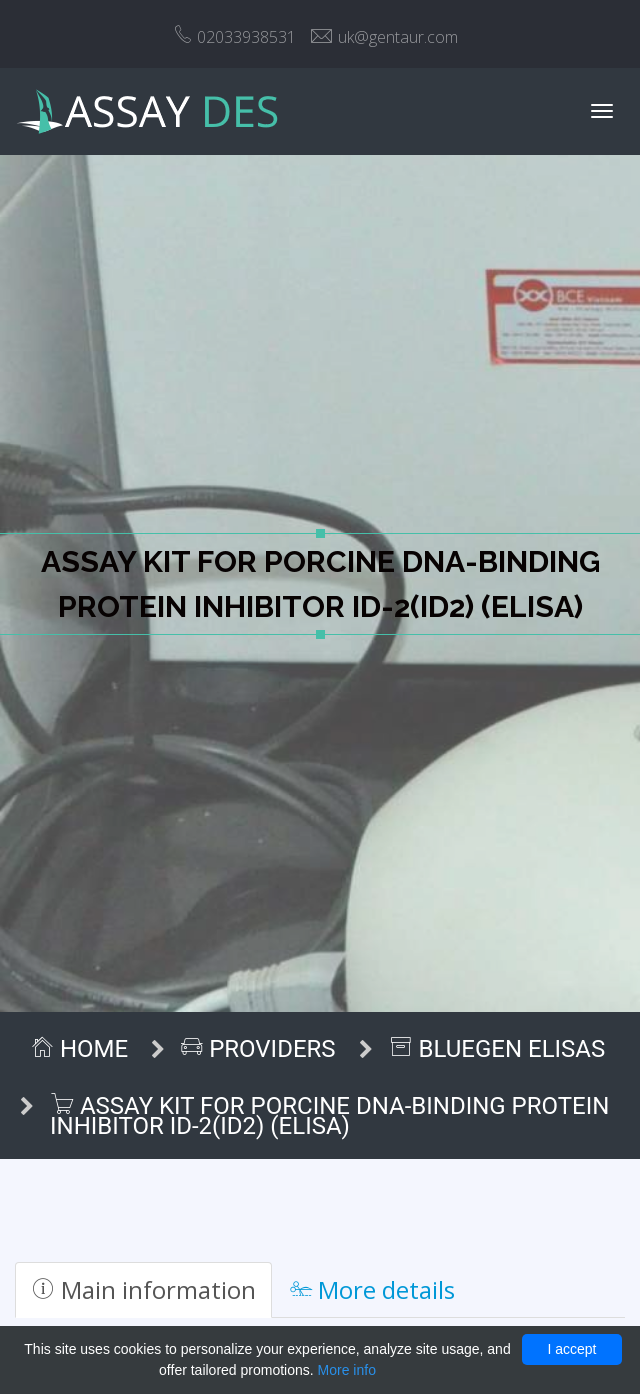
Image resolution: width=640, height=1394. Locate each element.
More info (347, 1370)
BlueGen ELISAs (497, 1049)
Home (79, 1049)
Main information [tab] (143, 1289)
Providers (258, 1049)
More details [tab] (372, 1289)
